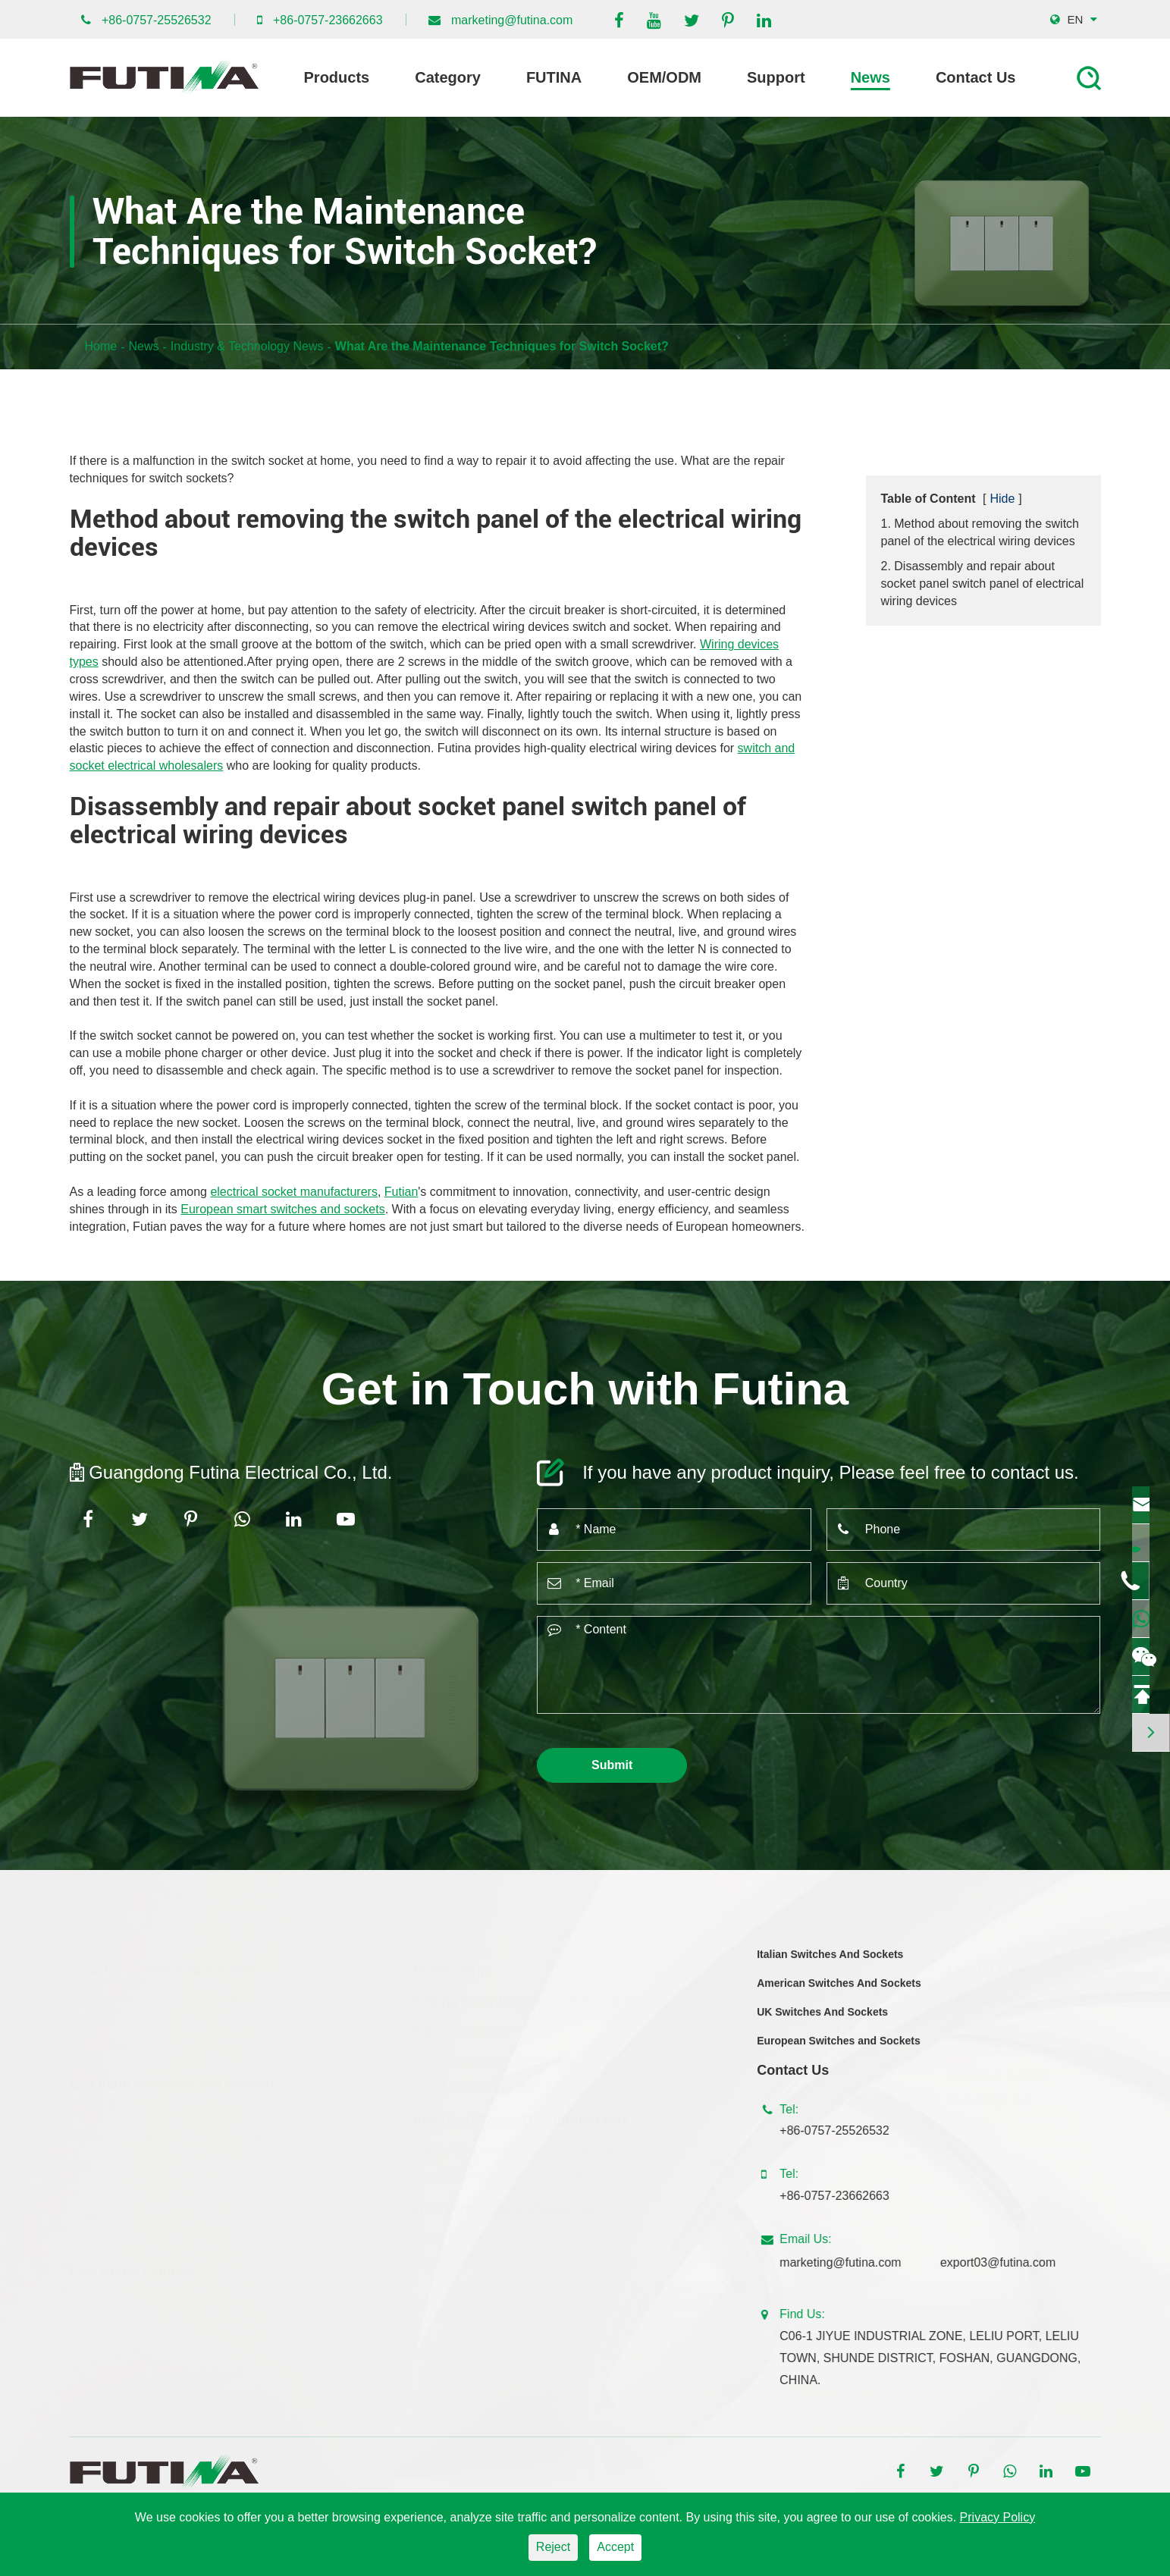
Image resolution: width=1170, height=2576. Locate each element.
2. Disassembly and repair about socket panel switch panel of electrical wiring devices (982, 583)
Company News (991, 1996)
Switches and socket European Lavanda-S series (202, 2159)
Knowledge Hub (991, 2095)
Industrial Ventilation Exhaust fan (501, 2259)
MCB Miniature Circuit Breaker (495, 2057)
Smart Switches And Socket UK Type (169, 1996)
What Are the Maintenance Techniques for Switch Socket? (502, 346)
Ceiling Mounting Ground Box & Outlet (538, 1997)
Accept (615, 2546)
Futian (401, 1191)
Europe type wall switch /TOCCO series (176, 2109)
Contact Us (976, 77)
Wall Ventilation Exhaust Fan (505, 2205)
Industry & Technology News (247, 346)
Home (101, 346)
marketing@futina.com (511, 20)
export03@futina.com (1009, 2262)
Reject (553, 2546)
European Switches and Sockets (839, 2052)
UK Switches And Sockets (822, 2023)
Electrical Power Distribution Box (521, 2116)
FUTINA (554, 77)
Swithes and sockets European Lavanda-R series (202, 2184)
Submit (611, 1765)
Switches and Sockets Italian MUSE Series (185, 2233)
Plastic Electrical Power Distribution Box (520, 2146)
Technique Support (998, 2071)
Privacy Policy (998, 2517)
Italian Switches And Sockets (830, 1965)
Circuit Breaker (462, 2028)
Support (776, 77)
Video (963, 2021)
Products (337, 77)
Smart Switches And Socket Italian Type (177, 2021)
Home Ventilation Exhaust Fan (494, 2234)
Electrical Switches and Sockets (174, 2080)
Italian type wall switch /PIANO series (170, 2134)
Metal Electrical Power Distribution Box (517, 2171)
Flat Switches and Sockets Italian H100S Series (198, 2209)
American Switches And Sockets (839, 1994)
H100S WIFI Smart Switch (140, 2046)
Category (448, 77)
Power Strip (451, 1966)
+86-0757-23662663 (328, 20)
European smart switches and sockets (282, 1209)
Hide (1002, 498)
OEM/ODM (664, 77)
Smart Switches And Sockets (163, 1966)
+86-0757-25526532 (157, 20)
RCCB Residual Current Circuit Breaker (519, 2082)
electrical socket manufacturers (294, 1191)
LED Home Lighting (133, 2267)
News (870, 77)
